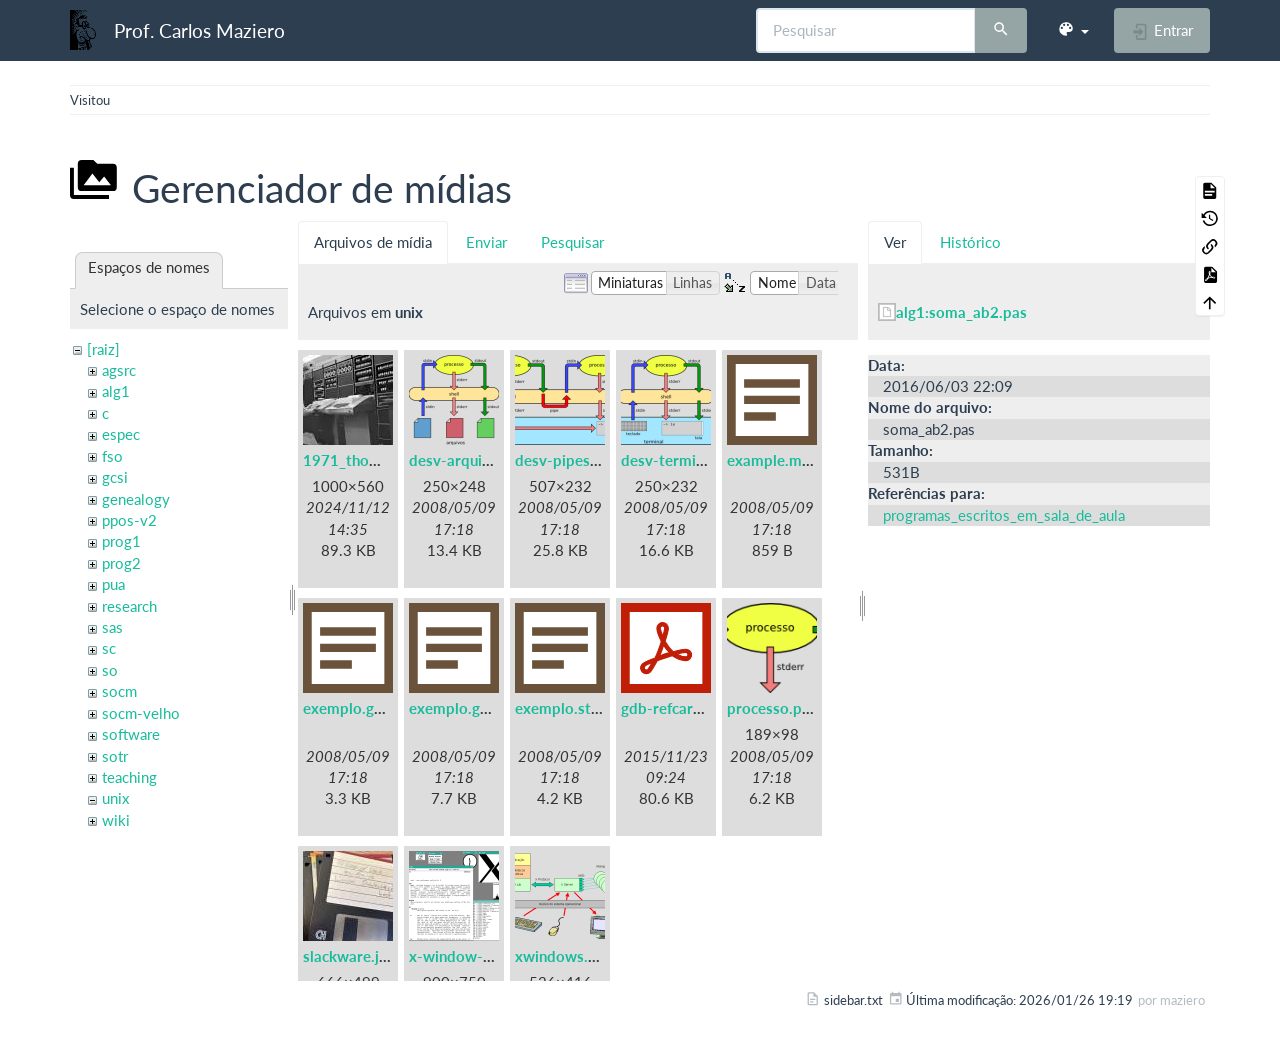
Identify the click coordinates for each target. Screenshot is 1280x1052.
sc (109, 648)
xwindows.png (564, 956)
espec (121, 434)
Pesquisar (572, 242)
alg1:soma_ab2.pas (961, 312)
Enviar (486, 242)
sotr (115, 756)
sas (112, 627)
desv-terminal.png (683, 460)
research (129, 606)
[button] (1073, 30)
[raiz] (103, 349)
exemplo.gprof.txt (471, 708)
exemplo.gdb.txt (359, 708)
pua (113, 584)
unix (115, 798)
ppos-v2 (129, 520)
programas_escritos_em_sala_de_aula (1004, 515)
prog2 (121, 563)
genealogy (136, 499)
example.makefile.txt (799, 460)
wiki (116, 820)
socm (119, 691)
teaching (129, 777)
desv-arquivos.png (472, 460)
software (131, 734)
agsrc (119, 370)
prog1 (121, 541)
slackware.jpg (349, 956)
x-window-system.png (485, 956)
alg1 (116, 391)
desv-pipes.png (567, 460)
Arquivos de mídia (373, 242)
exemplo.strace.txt (579, 708)
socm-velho (141, 713)
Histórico (970, 242)
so (110, 670)
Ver (895, 242)
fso (112, 456)
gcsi (115, 477)
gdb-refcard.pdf (675, 708)
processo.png (772, 708)
